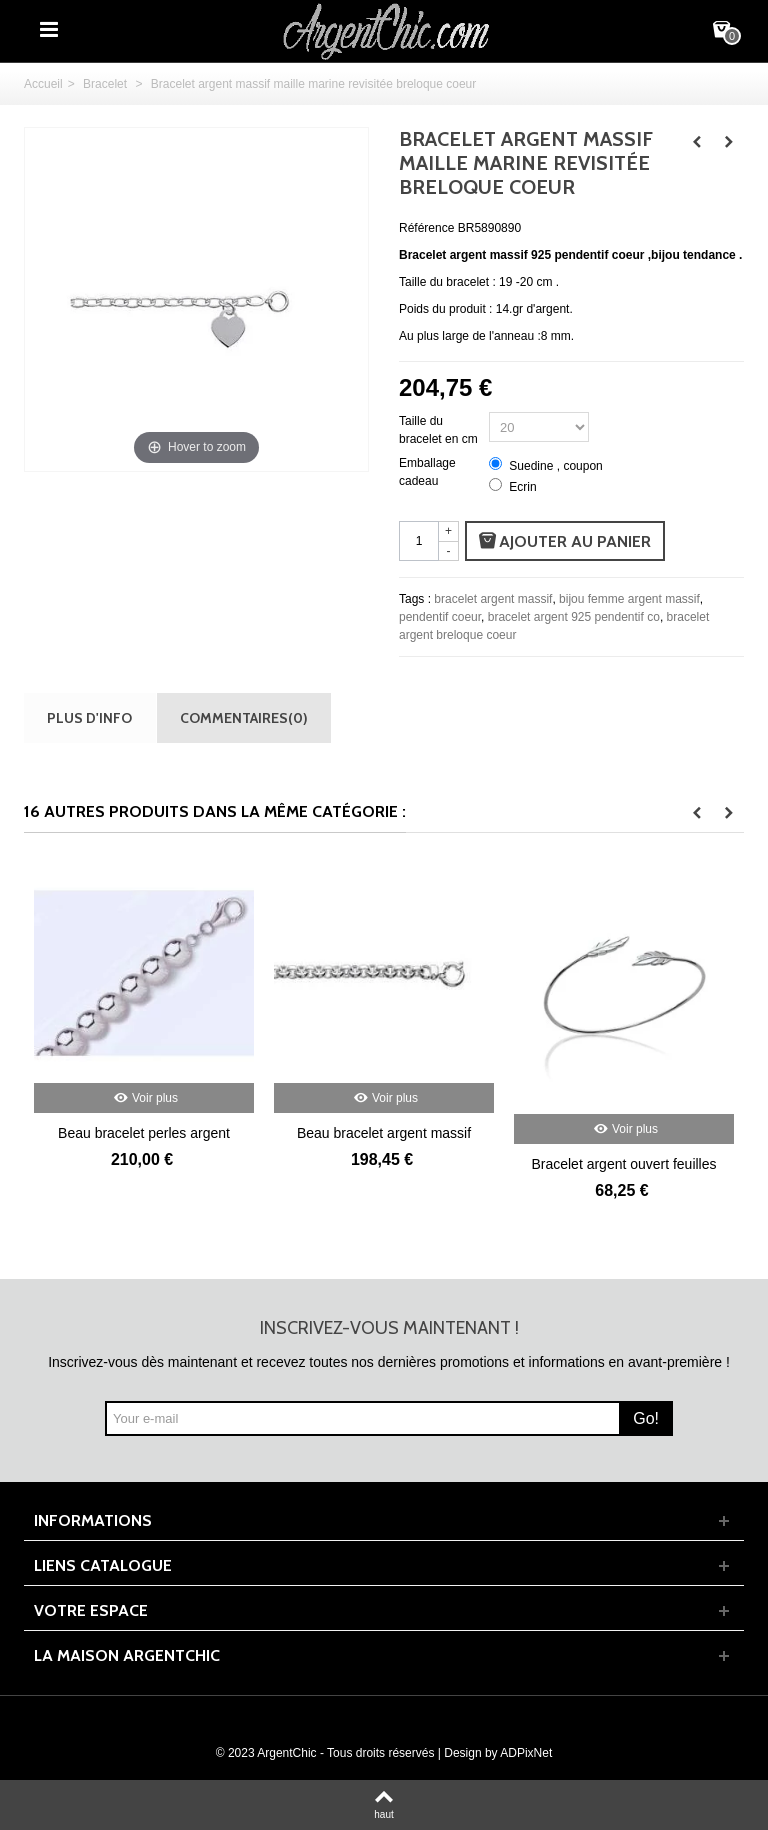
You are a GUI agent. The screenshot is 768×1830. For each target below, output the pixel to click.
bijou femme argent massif (629, 599)
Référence (426, 228)
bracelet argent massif (493, 599)
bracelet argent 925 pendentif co (574, 617)
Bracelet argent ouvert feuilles (623, 1164)
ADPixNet (526, 1753)
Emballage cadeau (427, 472)
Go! (646, 1418)
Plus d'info (89, 717)
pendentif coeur (440, 617)
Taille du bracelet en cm (440, 430)
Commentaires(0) (244, 717)
